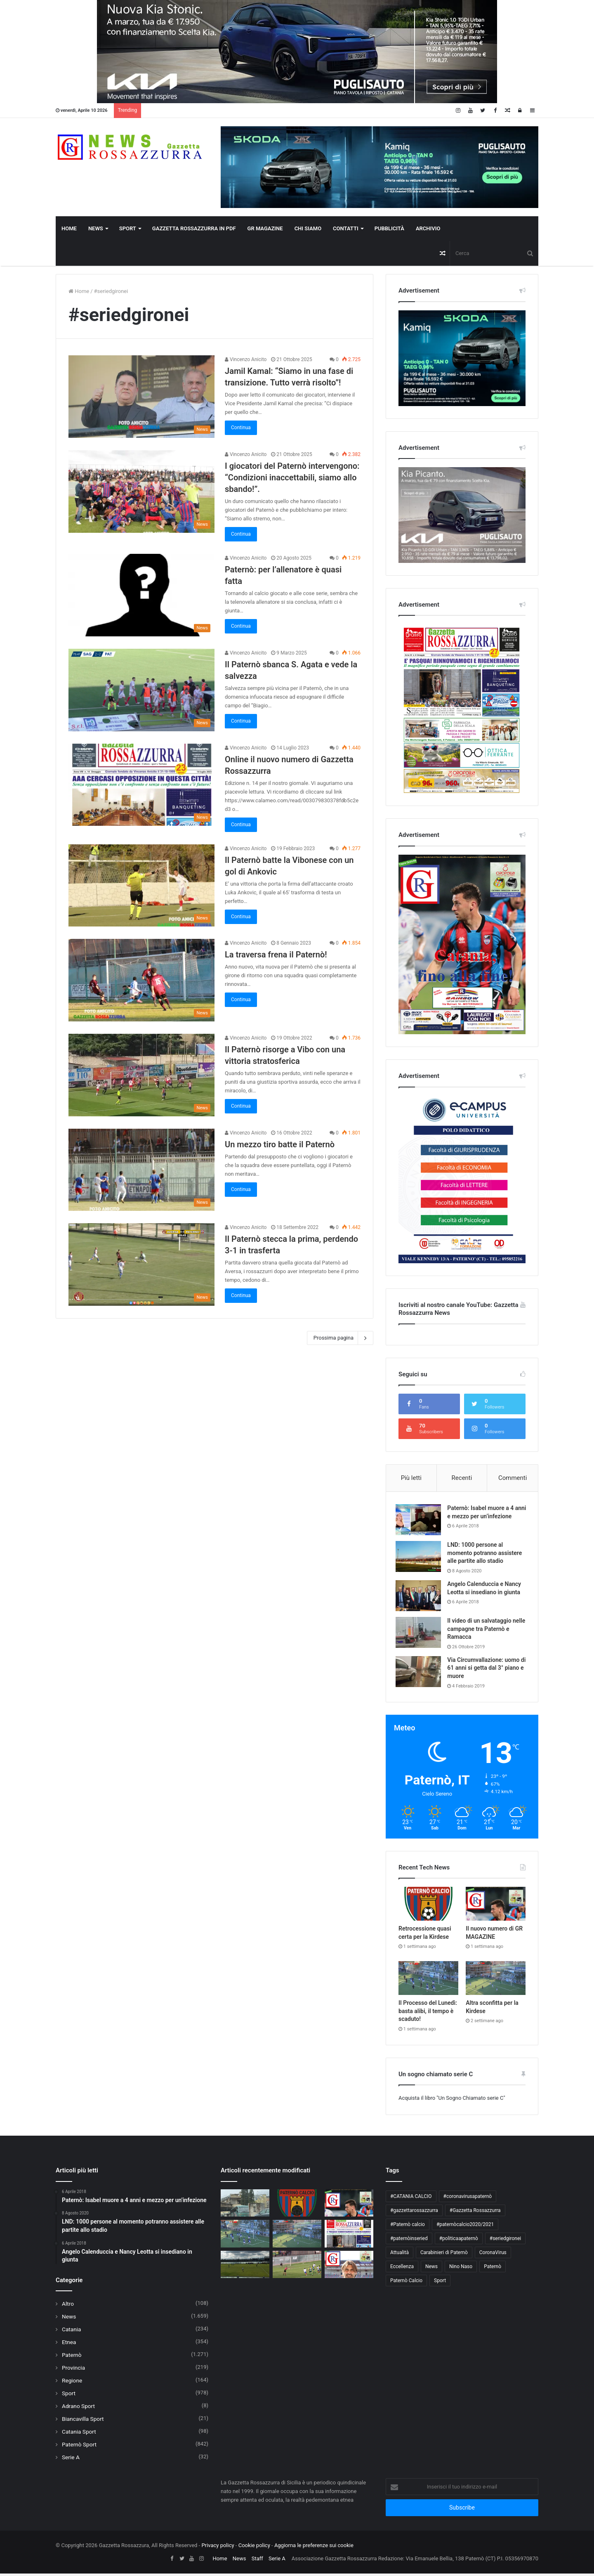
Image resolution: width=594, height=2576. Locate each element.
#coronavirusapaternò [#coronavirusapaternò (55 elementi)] (467, 2199)
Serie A (71, 2459)
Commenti (512, 1478)
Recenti (462, 1478)
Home (69, 228)
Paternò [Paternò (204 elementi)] (492, 2269)
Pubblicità (389, 228)
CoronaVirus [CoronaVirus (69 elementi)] (493, 2255)
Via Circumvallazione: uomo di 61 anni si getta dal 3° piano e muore (486, 1670)
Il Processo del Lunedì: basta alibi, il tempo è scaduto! (427, 2013)
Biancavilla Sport (83, 2421)
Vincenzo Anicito (245, 359)
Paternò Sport (79, 2447)
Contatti (345, 228)
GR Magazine (265, 228)
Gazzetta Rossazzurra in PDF (194, 228)
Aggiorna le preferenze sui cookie (314, 2548)
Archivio (428, 228)
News (95, 228)
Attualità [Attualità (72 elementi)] (399, 2255)
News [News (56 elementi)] (431, 2269)
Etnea (69, 2344)
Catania (71, 2331)
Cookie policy (254, 2548)
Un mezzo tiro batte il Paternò (280, 1144)
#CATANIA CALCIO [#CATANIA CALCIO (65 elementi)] (411, 2199)
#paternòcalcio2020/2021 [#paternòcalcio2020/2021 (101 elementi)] (465, 2227)
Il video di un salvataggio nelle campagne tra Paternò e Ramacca (485, 1631)
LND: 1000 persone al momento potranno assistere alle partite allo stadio (487, 1555)
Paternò (72, 2357)
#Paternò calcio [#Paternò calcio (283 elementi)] (407, 2227)
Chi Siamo (308, 228)
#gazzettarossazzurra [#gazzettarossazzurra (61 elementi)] (414, 2213)
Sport (127, 228)
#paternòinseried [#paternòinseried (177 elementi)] (409, 2241)
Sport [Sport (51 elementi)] (440, 2283)
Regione (72, 2383)
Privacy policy (217, 2548)
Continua (241, 427)
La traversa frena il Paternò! (276, 955)
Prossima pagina (340, 1338)
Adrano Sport (78, 2408)
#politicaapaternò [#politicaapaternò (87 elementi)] (458, 2241)
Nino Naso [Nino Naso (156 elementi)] (460, 2269)
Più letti (411, 1478)
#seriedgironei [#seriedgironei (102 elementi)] (505, 2241)
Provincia (73, 2370)
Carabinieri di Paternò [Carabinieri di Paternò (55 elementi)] (444, 2255)
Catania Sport (79, 2434)
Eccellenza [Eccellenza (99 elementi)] (402, 2269)
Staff (257, 2561)
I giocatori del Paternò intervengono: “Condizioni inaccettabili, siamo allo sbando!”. (292, 477)
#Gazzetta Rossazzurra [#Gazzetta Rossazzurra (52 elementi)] (475, 2213)
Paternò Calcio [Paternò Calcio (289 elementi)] (406, 2283)
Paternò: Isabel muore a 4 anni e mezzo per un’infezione (483, 1516)
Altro (68, 2306)
